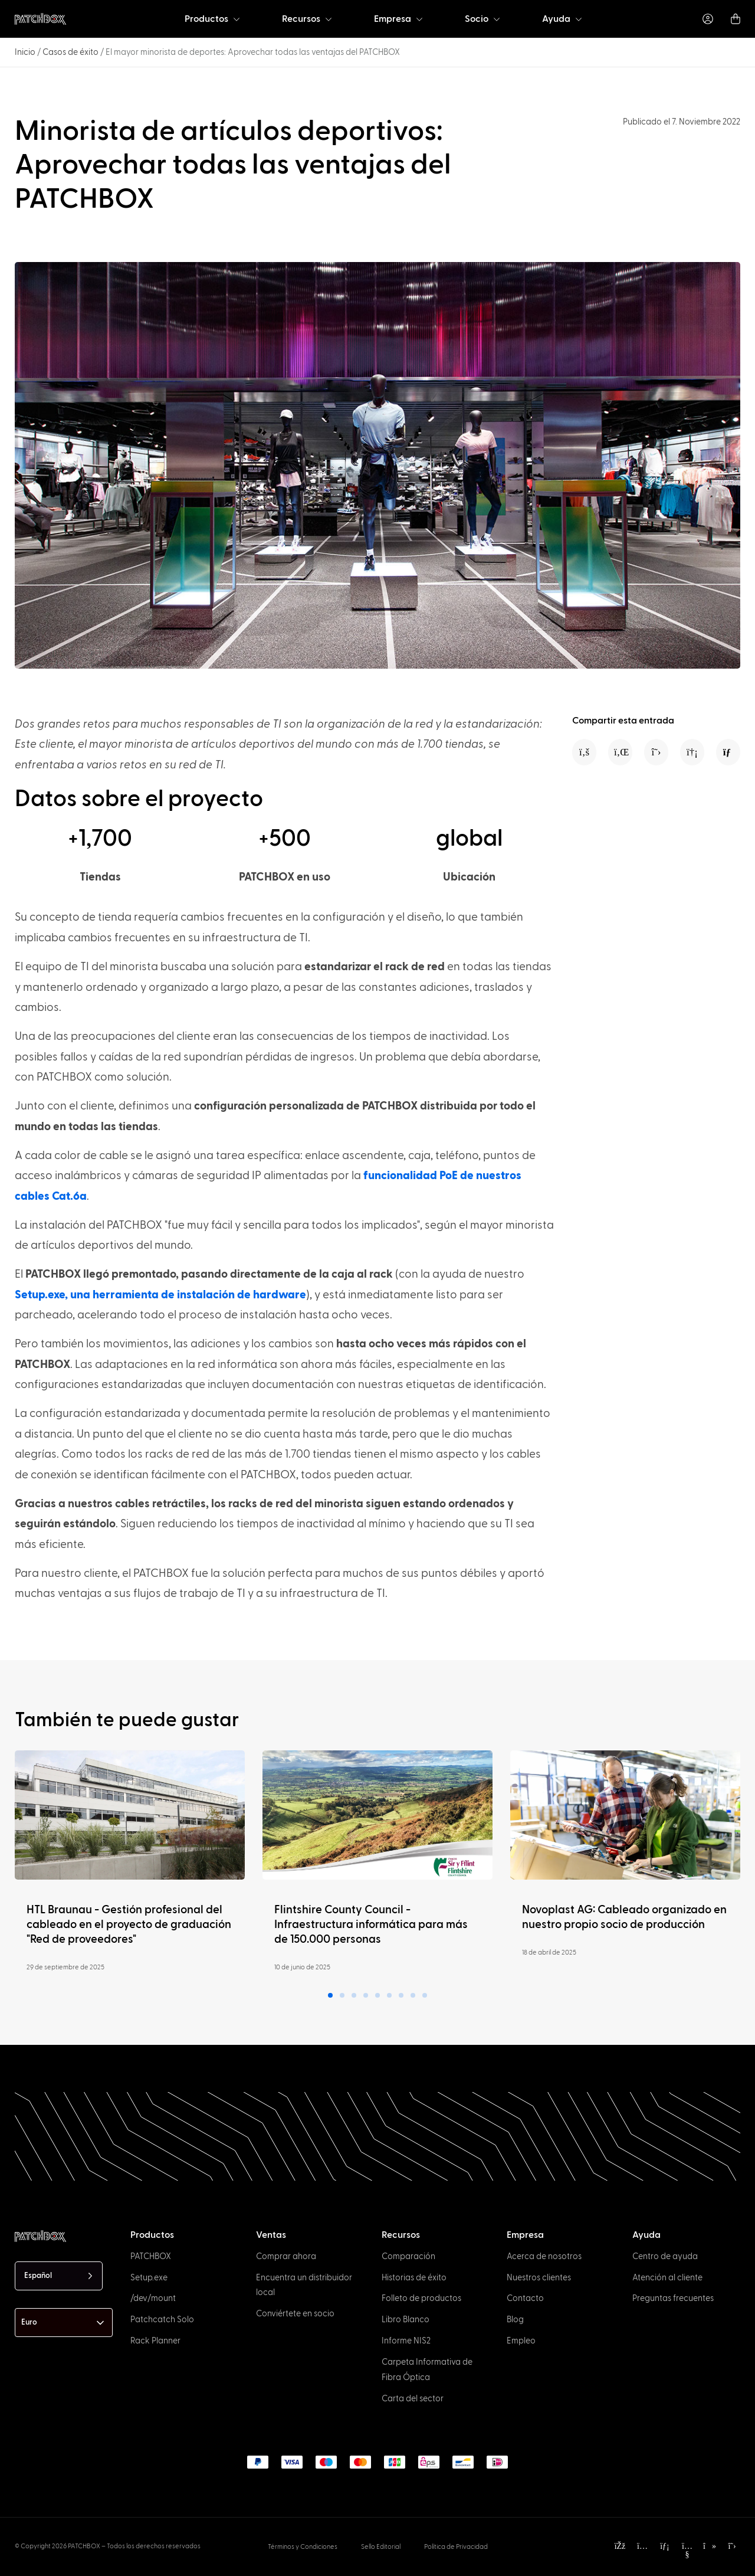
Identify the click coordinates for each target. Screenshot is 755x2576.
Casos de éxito (70, 52)
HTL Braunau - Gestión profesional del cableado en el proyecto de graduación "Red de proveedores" (129, 1924)
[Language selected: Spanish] (59, 2275)
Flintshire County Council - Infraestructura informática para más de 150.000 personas (371, 1924)
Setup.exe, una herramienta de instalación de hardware (160, 1295)
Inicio (25, 52)
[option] (58, 2565)
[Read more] (130, 1814)
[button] (584, 752)
